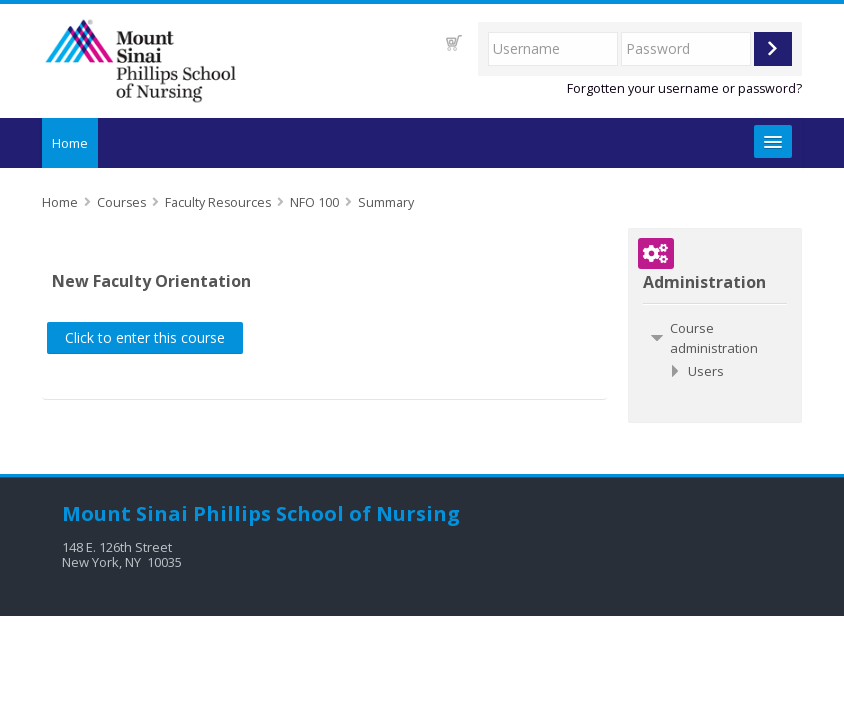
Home (70, 143)
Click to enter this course (145, 337)
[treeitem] (715, 338)
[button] (454, 42)
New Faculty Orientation (151, 281)
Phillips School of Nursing (326, 513)
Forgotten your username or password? (684, 88)
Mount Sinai (125, 513)
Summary (386, 202)
